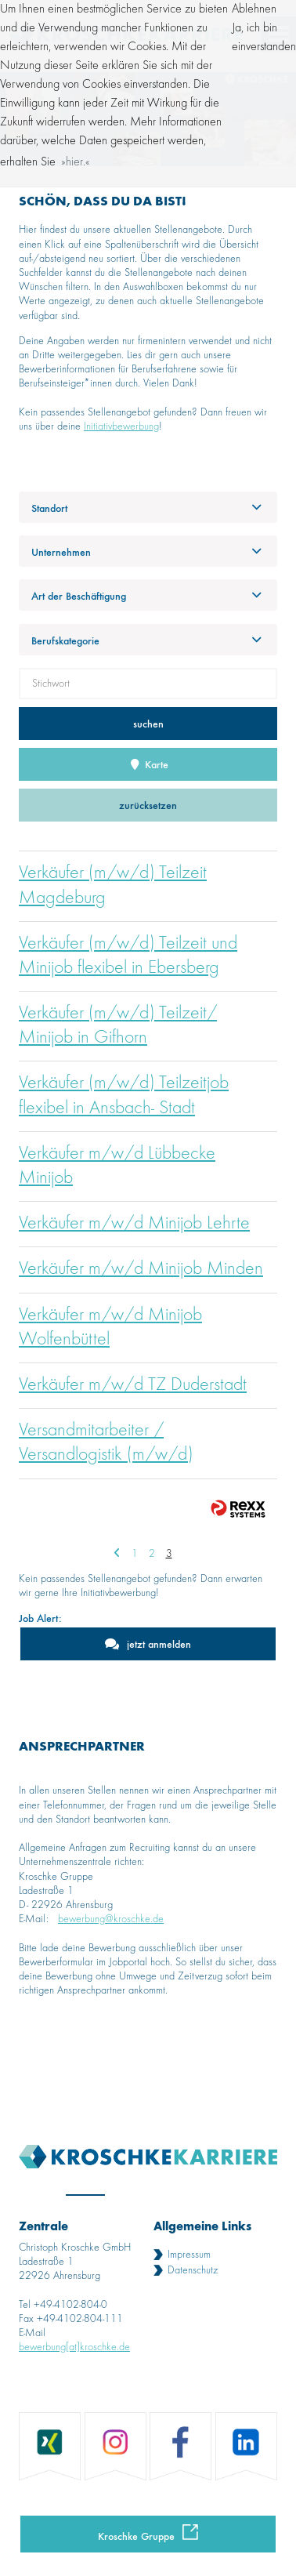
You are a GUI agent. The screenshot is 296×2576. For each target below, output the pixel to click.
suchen (148, 723)
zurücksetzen (148, 804)
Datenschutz (193, 2270)
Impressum (189, 2254)
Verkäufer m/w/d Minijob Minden (141, 1269)
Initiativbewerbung (121, 426)
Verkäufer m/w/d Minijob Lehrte (134, 1223)
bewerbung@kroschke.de (111, 1919)
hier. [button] (75, 162)
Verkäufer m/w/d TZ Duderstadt (133, 1385)
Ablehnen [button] (254, 9)
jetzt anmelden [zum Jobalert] (159, 1643)
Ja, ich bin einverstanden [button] (264, 37)
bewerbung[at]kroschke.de (74, 2347)
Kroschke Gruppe (136, 2535)
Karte (148, 763)
